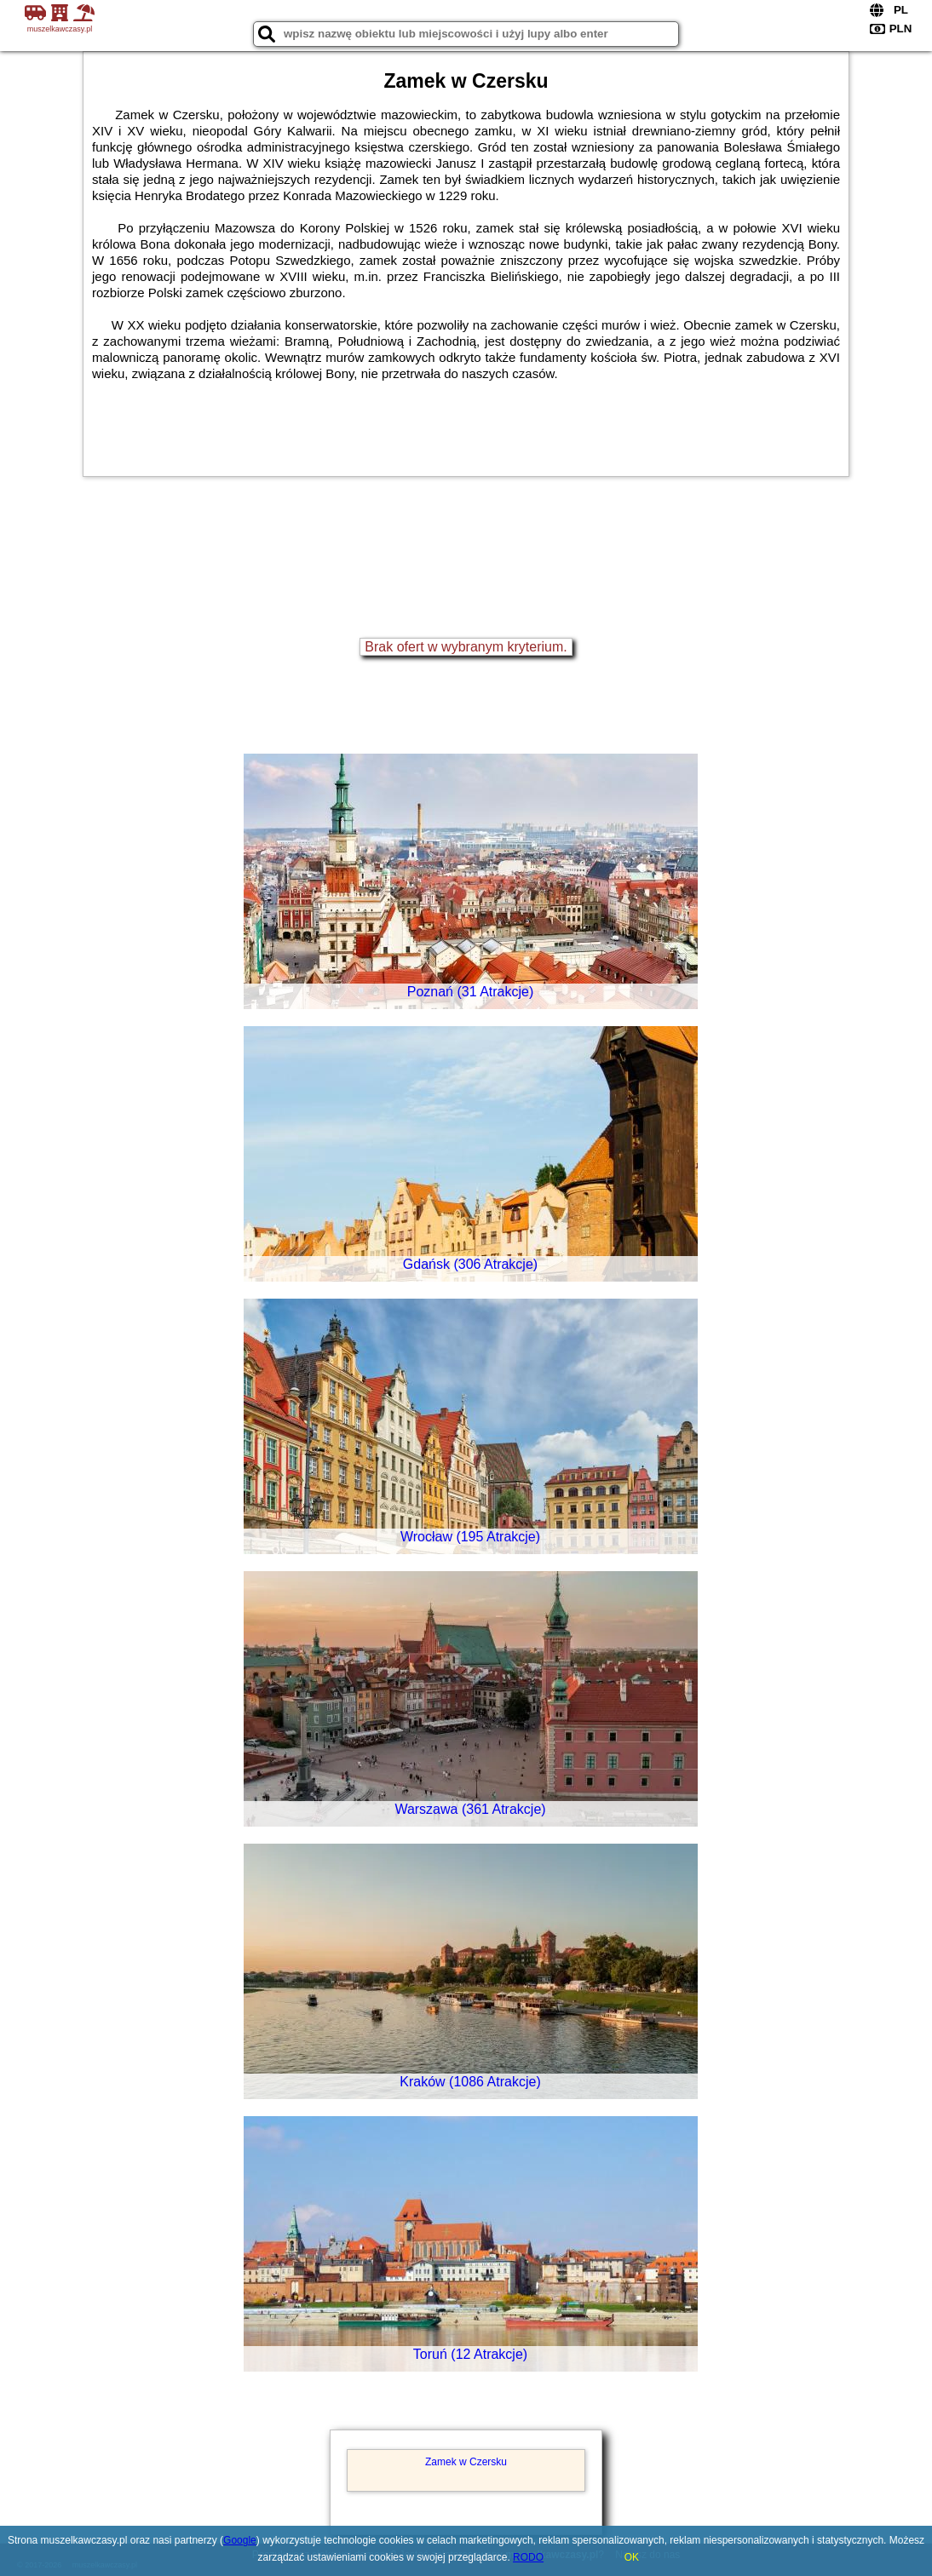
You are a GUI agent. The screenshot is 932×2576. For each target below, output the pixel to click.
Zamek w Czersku (466, 2462)
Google (239, 2540)
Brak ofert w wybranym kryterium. (466, 647)
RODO (528, 2557)
